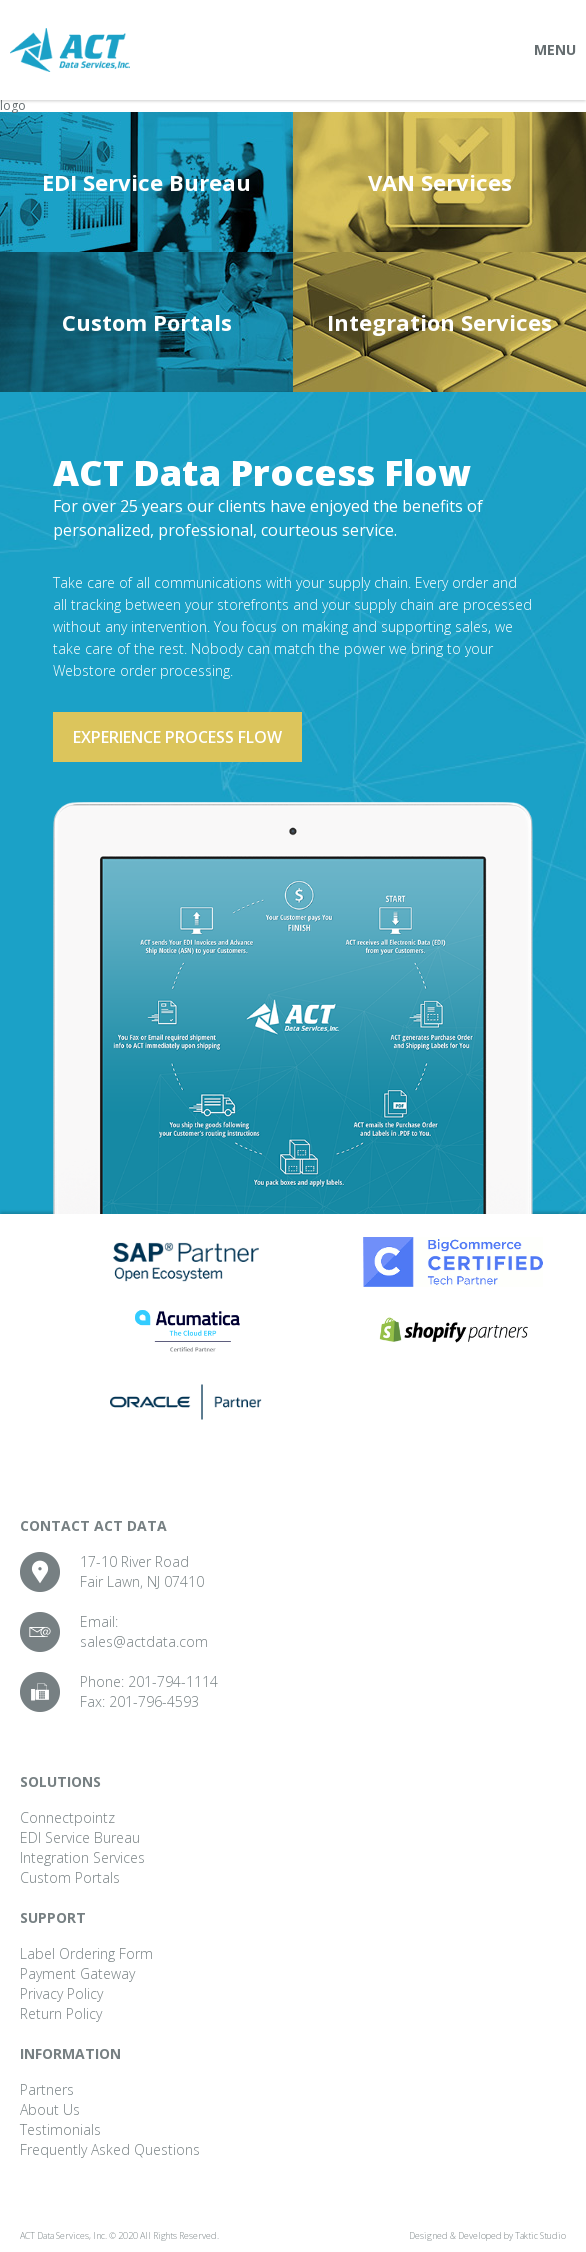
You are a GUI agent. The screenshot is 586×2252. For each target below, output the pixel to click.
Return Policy (61, 2013)
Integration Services (439, 322)
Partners (47, 2089)
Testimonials (60, 2129)
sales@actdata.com (144, 1641)
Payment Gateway (77, 1973)
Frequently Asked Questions (110, 2149)
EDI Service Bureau (146, 182)
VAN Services (440, 182)
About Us (50, 2109)
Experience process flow (177, 737)
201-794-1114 (173, 1681)
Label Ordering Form (86, 1953)
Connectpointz (67, 1817)
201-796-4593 (154, 1701)
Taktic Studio (540, 2235)
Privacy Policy (61, 1993)
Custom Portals (147, 322)
